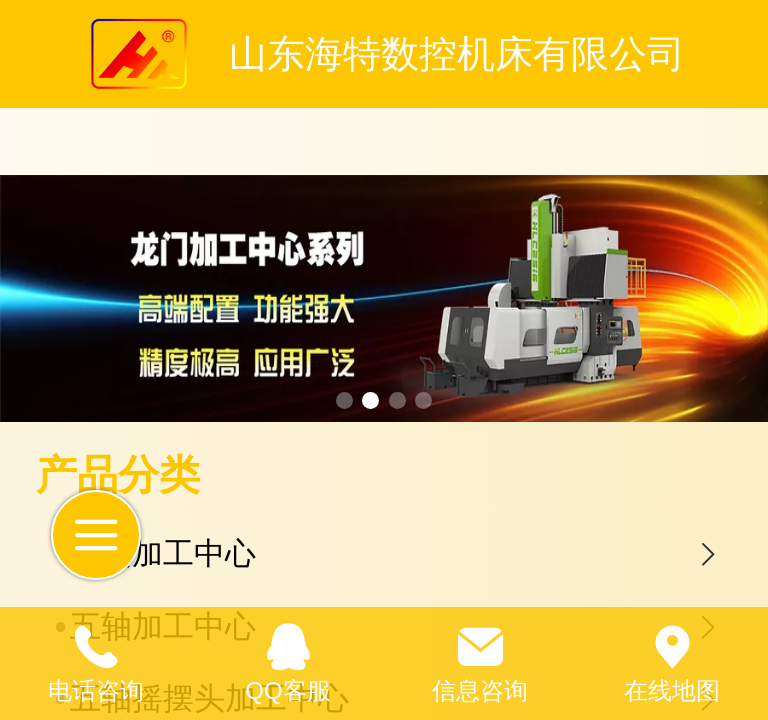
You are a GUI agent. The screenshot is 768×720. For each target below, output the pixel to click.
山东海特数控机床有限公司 (457, 53)
